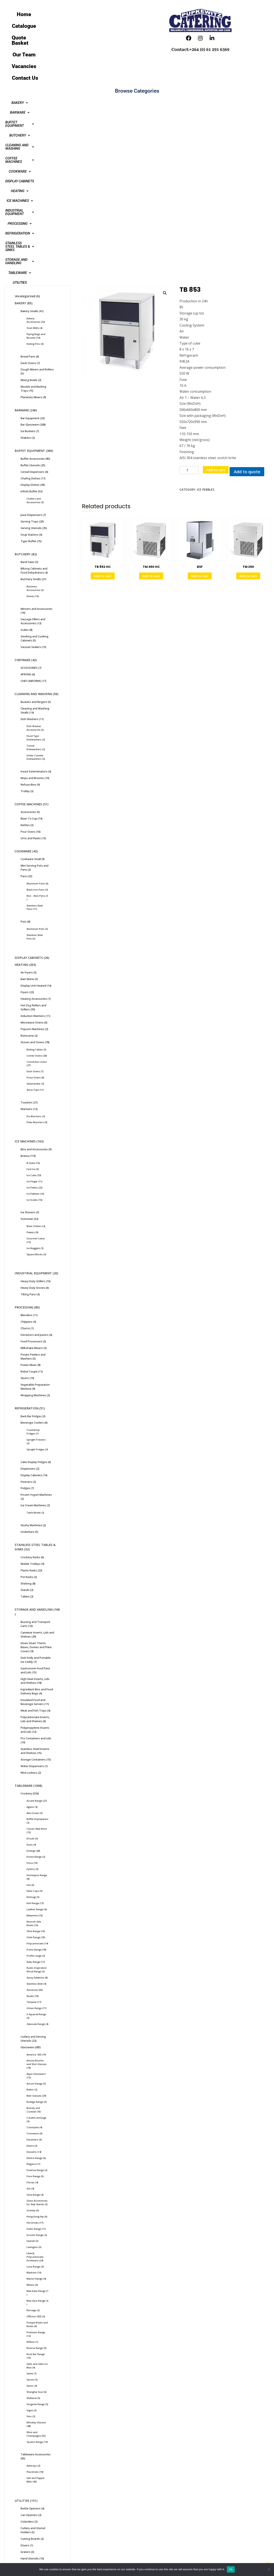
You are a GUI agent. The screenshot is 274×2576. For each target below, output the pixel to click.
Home (19, 32)
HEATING (50, 95)
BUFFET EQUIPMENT (89, 85)
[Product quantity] (188, 292)
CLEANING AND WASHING (161, 85)
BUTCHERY (123, 85)
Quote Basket (84, 32)
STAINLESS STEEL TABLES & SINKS (239, 95)
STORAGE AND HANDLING (112, 105)
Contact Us (89, 43)
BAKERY (31, 85)
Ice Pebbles (205, 312)
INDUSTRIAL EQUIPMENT (119, 95)
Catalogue (47, 32)
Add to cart (215, 292)
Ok (231, 2569)
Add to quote (247, 294)
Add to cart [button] (103, 398)
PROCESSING (158, 95)
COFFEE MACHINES (206, 85)
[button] (31, 85)
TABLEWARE (151, 105)
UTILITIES (176, 105)
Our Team (120, 32)
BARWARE (55, 85)
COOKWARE (240, 85)
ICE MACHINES (79, 95)
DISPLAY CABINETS (21, 95)
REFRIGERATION (191, 95)
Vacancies (55, 43)
